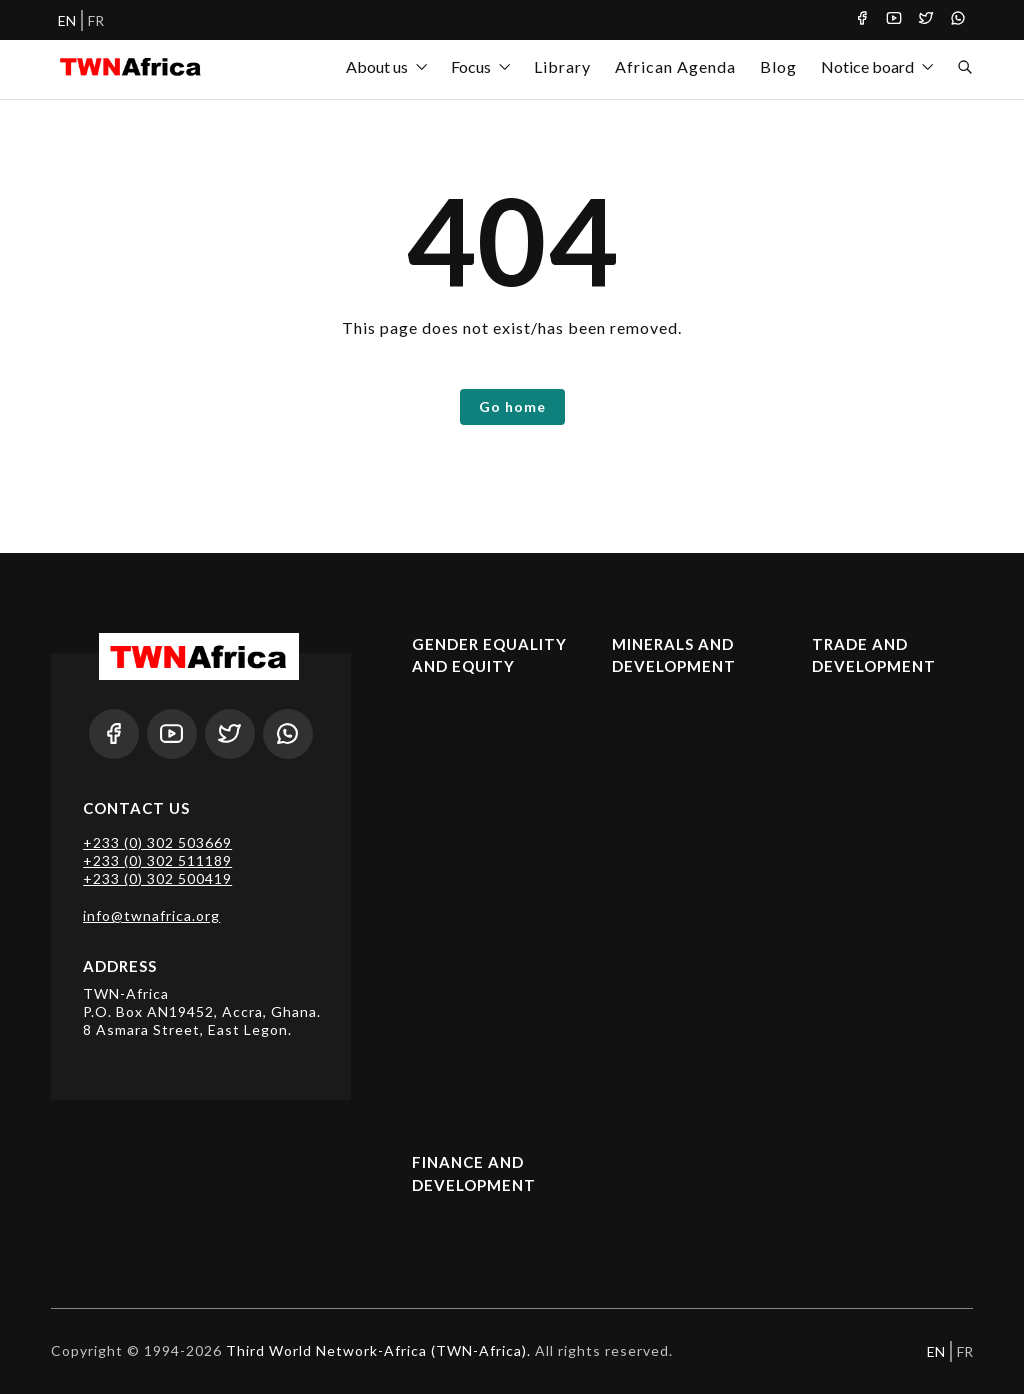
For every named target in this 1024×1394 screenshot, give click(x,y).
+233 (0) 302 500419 (157, 878)
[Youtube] (894, 20)
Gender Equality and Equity (489, 655)
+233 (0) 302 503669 (157, 842)
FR (96, 20)
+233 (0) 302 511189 (157, 860)
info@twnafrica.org (151, 915)
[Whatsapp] (958, 20)
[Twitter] (926, 20)
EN (67, 20)
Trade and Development (874, 655)
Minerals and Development (674, 655)
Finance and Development (474, 1173)
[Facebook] (862, 20)
